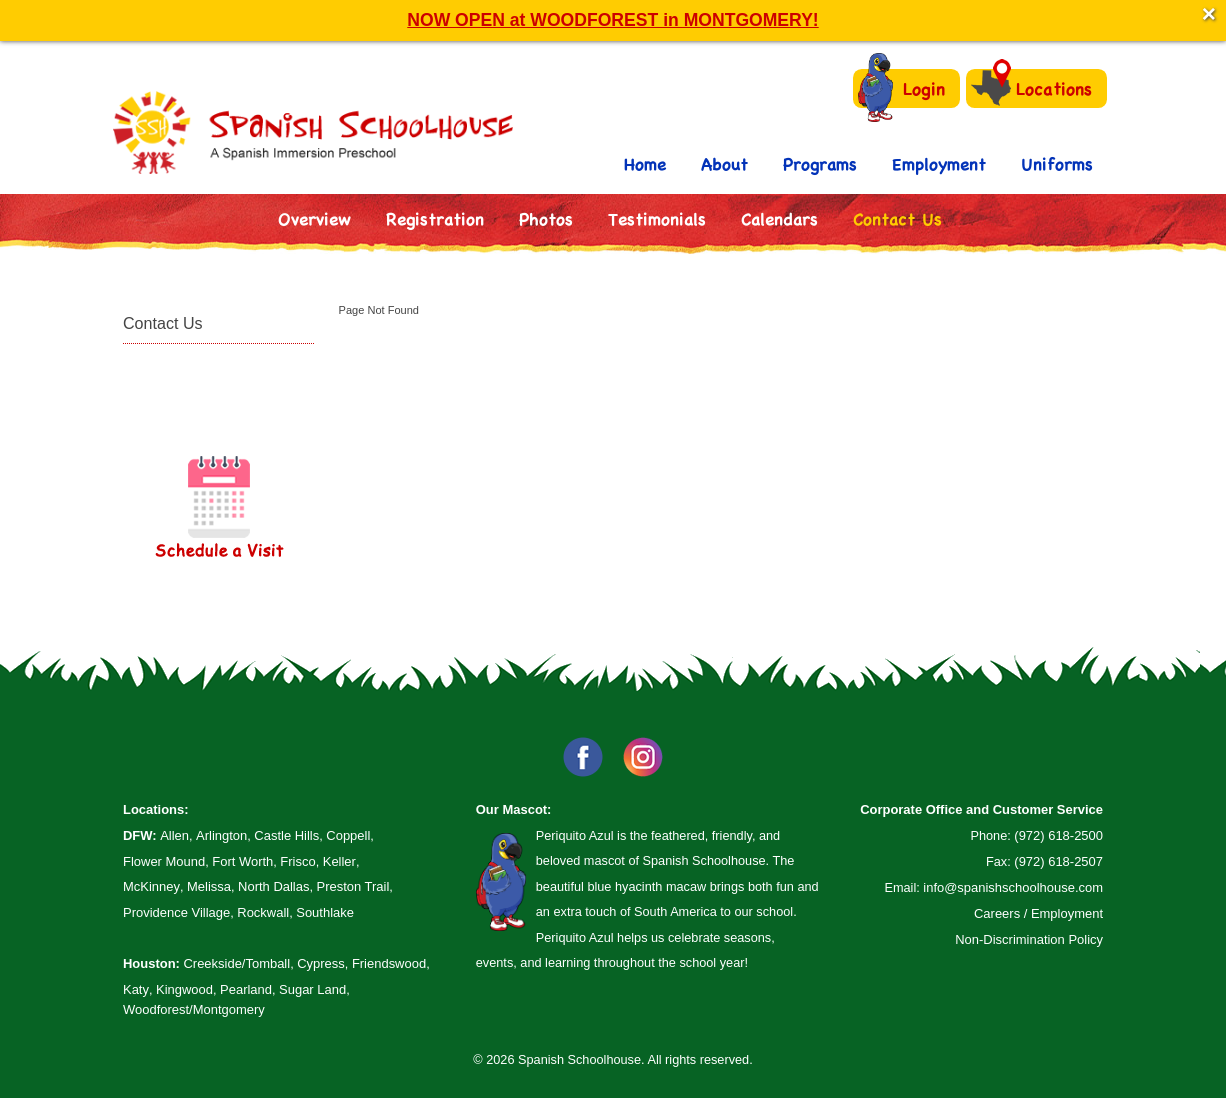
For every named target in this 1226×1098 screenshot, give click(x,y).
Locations (1031, 87)
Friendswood (389, 963)
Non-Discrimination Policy (1029, 939)
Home (645, 163)
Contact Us (897, 218)
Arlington (221, 835)
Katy (136, 989)
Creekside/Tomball (236, 963)
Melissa (209, 886)
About (724, 163)
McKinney (151, 886)
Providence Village (176, 912)
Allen (174, 835)
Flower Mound (164, 861)
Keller (339, 861)
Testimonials (657, 218)
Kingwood (184, 989)
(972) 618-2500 (1058, 835)
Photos (546, 218)
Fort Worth (242, 861)
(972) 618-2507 (1058, 861)
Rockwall (263, 912)
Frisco (297, 861)
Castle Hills (286, 835)
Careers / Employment (1038, 913)
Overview (314, 218)
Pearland (246, 989)
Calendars (779, 218)
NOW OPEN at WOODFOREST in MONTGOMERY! (612, 20)
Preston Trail (353, 886)
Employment (939, 163)
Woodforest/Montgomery (194, 1009)
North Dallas (273, 886)
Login (901, 88)
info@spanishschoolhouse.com (1013, 887)
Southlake (325, 912)
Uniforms (1057, 163)
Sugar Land (312, 989)
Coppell (348, 835)
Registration (435, 218)
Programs (820, 163)
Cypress (321, 963)
